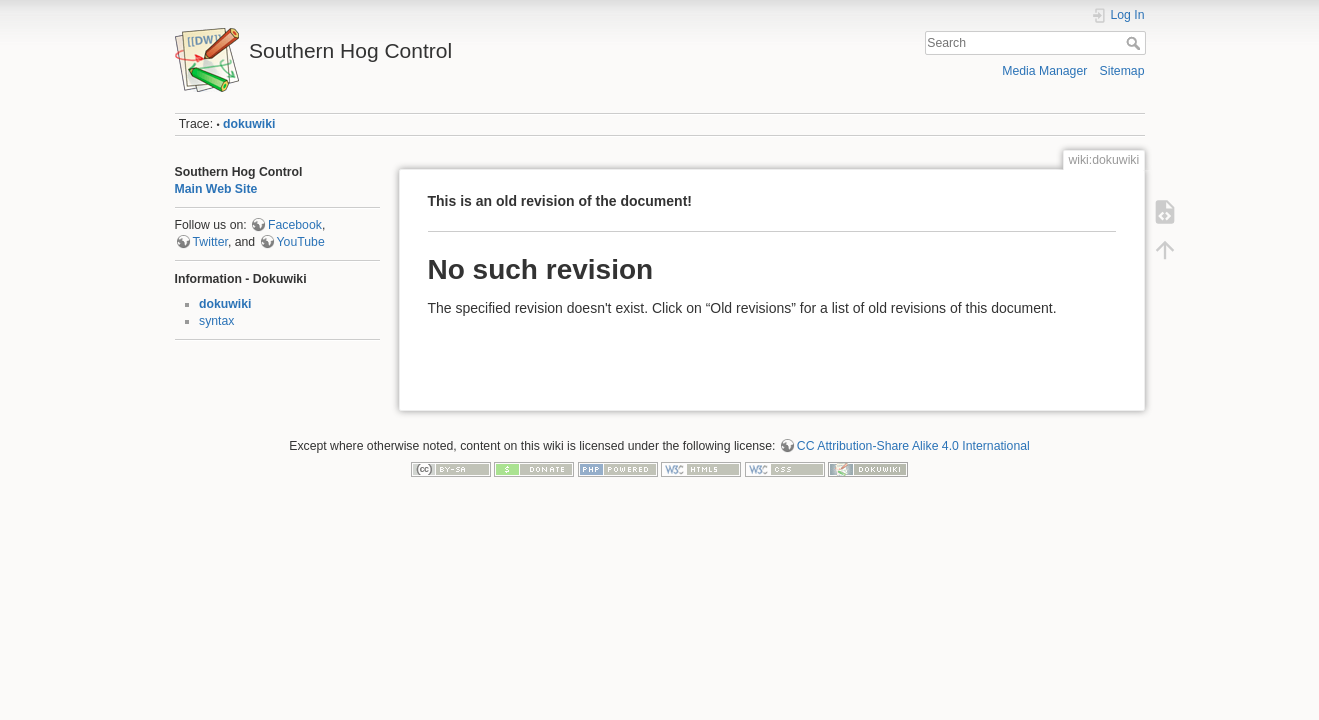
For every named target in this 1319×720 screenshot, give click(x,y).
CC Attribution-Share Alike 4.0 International (913, 446)
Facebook (295, 225)
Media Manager (1044, 71)
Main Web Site (216, 189)
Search (1135, 43)
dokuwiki (249, 124)
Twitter (210, 242)
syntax (216, 321)
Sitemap (1122, 71)
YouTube (301, 242)
